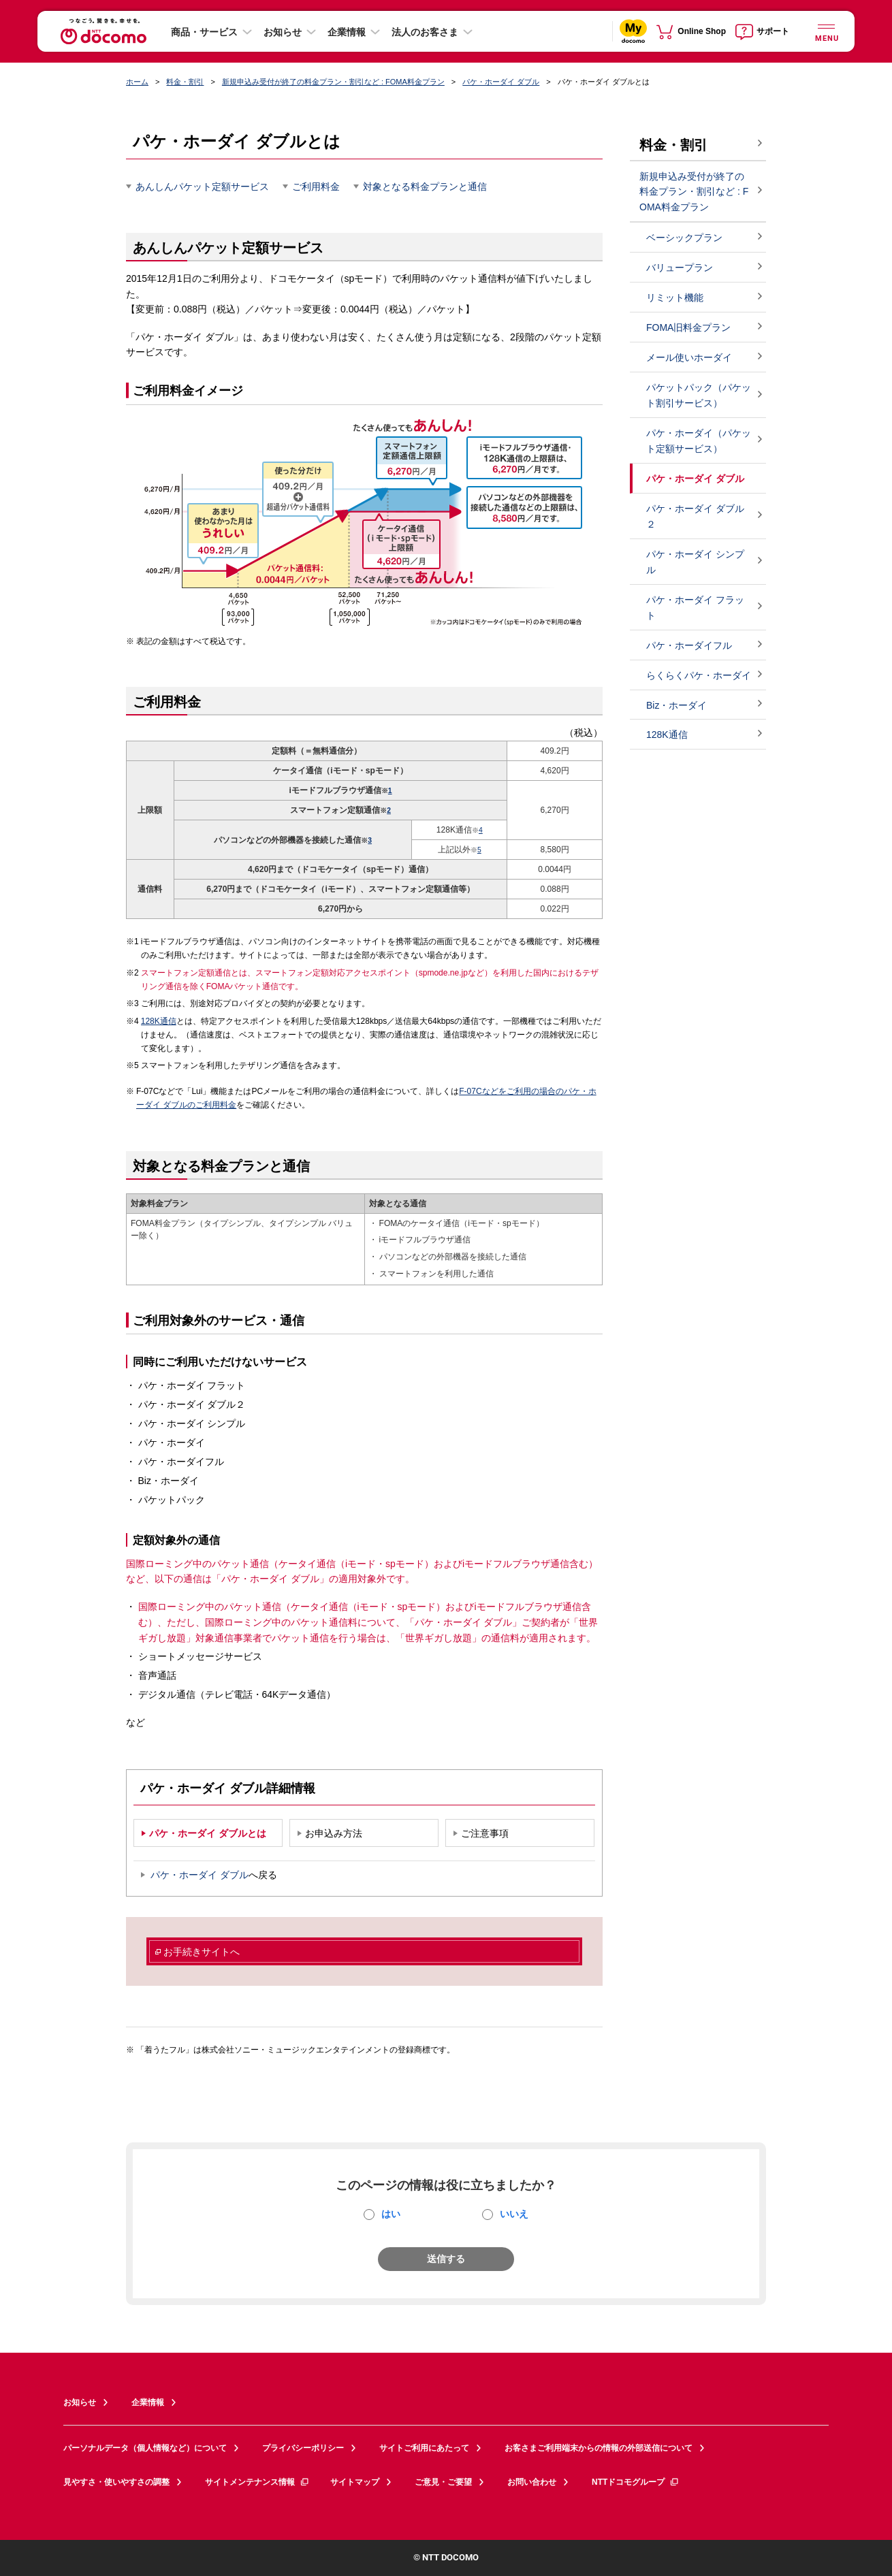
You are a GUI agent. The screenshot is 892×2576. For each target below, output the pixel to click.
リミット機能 (674, 297)
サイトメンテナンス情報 (257, 2482)
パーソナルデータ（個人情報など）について (145, 2448)
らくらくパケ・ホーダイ (698, 675)
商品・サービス (204, 32)
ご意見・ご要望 (443, 2482)
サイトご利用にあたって (424, 2448)
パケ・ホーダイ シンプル (695, 562)
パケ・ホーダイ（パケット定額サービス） (698, 441)
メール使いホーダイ (689, 357)
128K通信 (158, 1021)
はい (390, 2213)
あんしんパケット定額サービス (202, 186)
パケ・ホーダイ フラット (695, 607)
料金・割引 (185, 82)
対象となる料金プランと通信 (425, 186)
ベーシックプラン (684, 237)
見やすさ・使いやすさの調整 (116, 2482)
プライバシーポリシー (303, 2448)
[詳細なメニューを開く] (826, 31)
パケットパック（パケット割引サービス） (698, 395)
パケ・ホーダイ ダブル (500, 82)
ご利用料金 (316, 186)
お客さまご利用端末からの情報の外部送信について (598, 2448)
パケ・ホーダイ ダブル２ (695, 516)
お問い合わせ (531, 2482)
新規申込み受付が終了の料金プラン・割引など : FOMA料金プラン (333, 82)
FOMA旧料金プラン (688, 327)
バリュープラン (679, 267)
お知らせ (283, 32)
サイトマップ (354, 2482)
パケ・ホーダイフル (689, 645)
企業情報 (347, 32)
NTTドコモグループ (636, 2482)
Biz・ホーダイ (676, 705)
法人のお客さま (425, 32)
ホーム (137, 82)
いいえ (514, 2213)
